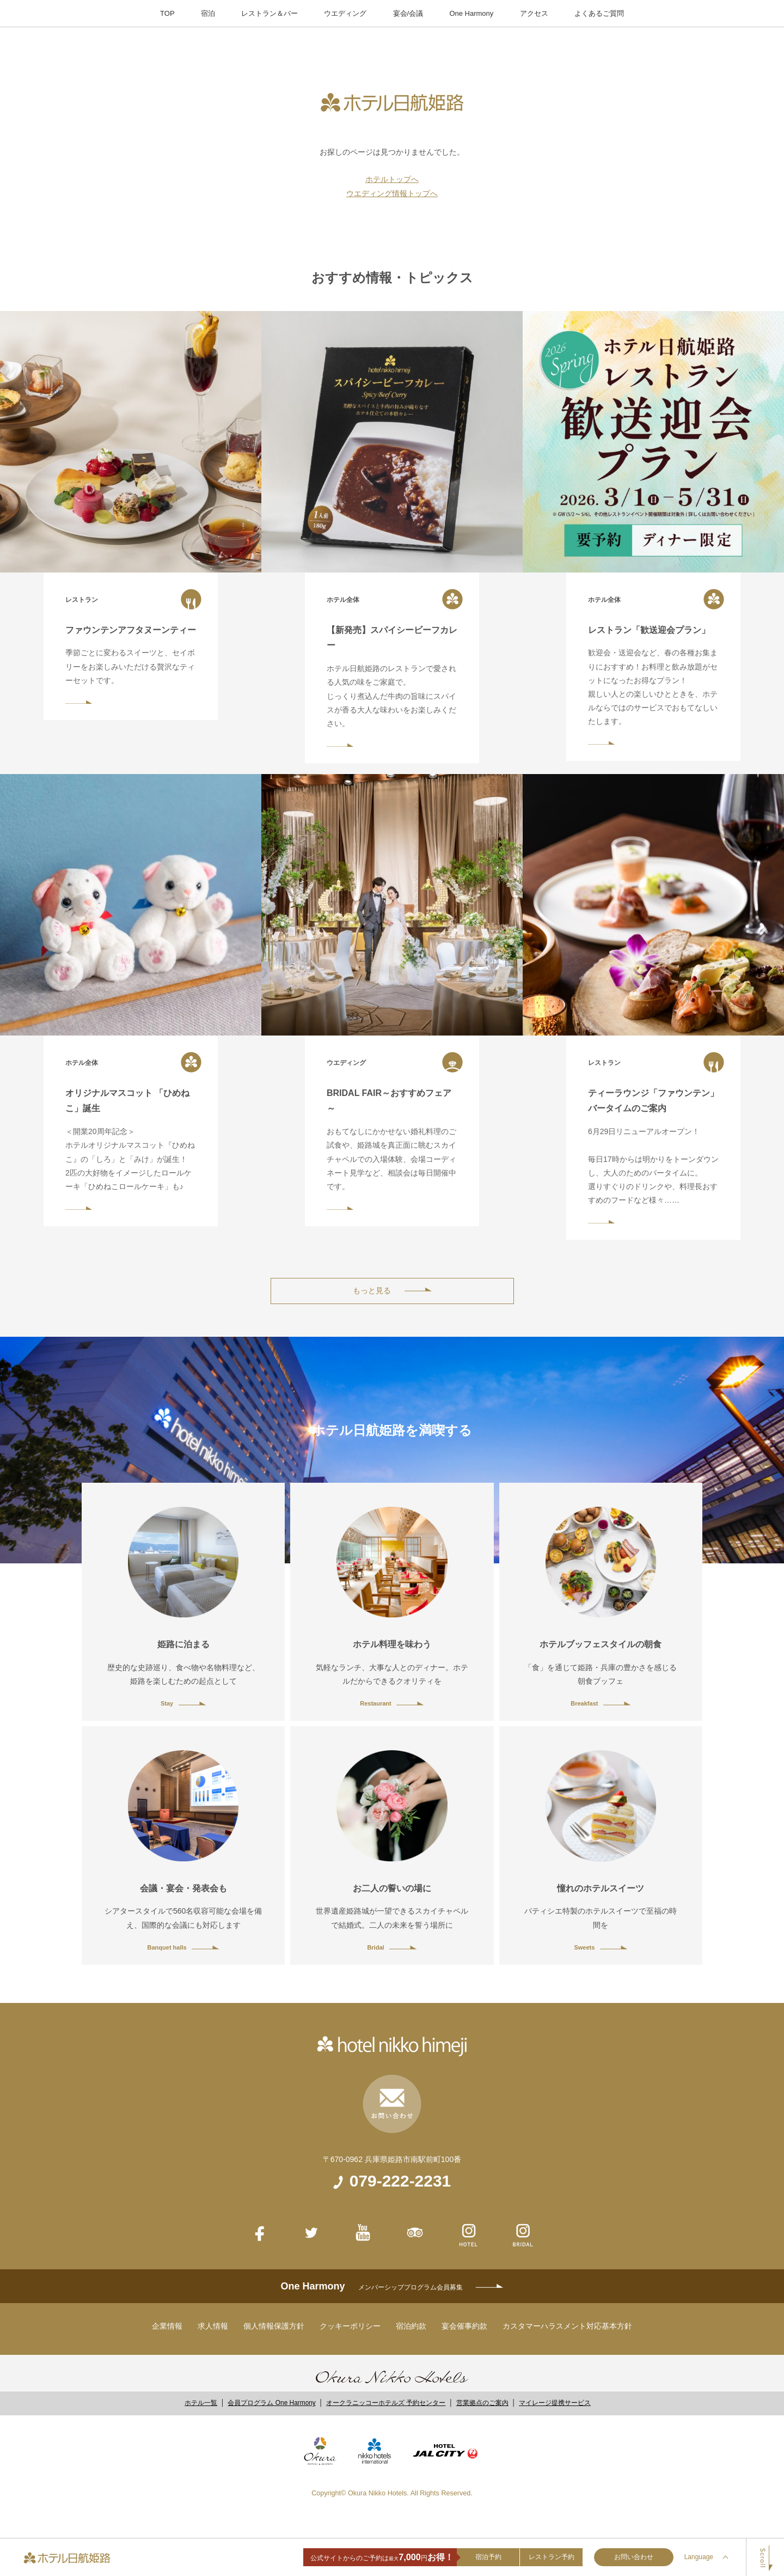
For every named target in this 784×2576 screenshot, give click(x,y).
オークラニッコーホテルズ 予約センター (385, 2403)
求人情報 (213, 2326)
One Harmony (471, 13)
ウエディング (345, 13)
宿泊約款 (411, 2326)
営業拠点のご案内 (482, 2403)
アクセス (534, 13)
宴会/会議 (408, 13)
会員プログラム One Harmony (271, 2403)
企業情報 (167, 2326)
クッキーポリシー (350, 2326)
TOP (167, 13)
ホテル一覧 (201, 2403)
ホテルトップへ (392, 179)
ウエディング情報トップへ (392, 193)
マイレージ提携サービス (555, 2403)
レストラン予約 (551, 2557)
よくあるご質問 (599, 13)
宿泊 (208, 13)
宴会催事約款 (464, 2326)
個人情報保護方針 (273, 2326)
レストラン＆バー (269, 13)
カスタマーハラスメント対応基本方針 (567, 2326)
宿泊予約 (488, 2557)
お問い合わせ (633, 2557)
